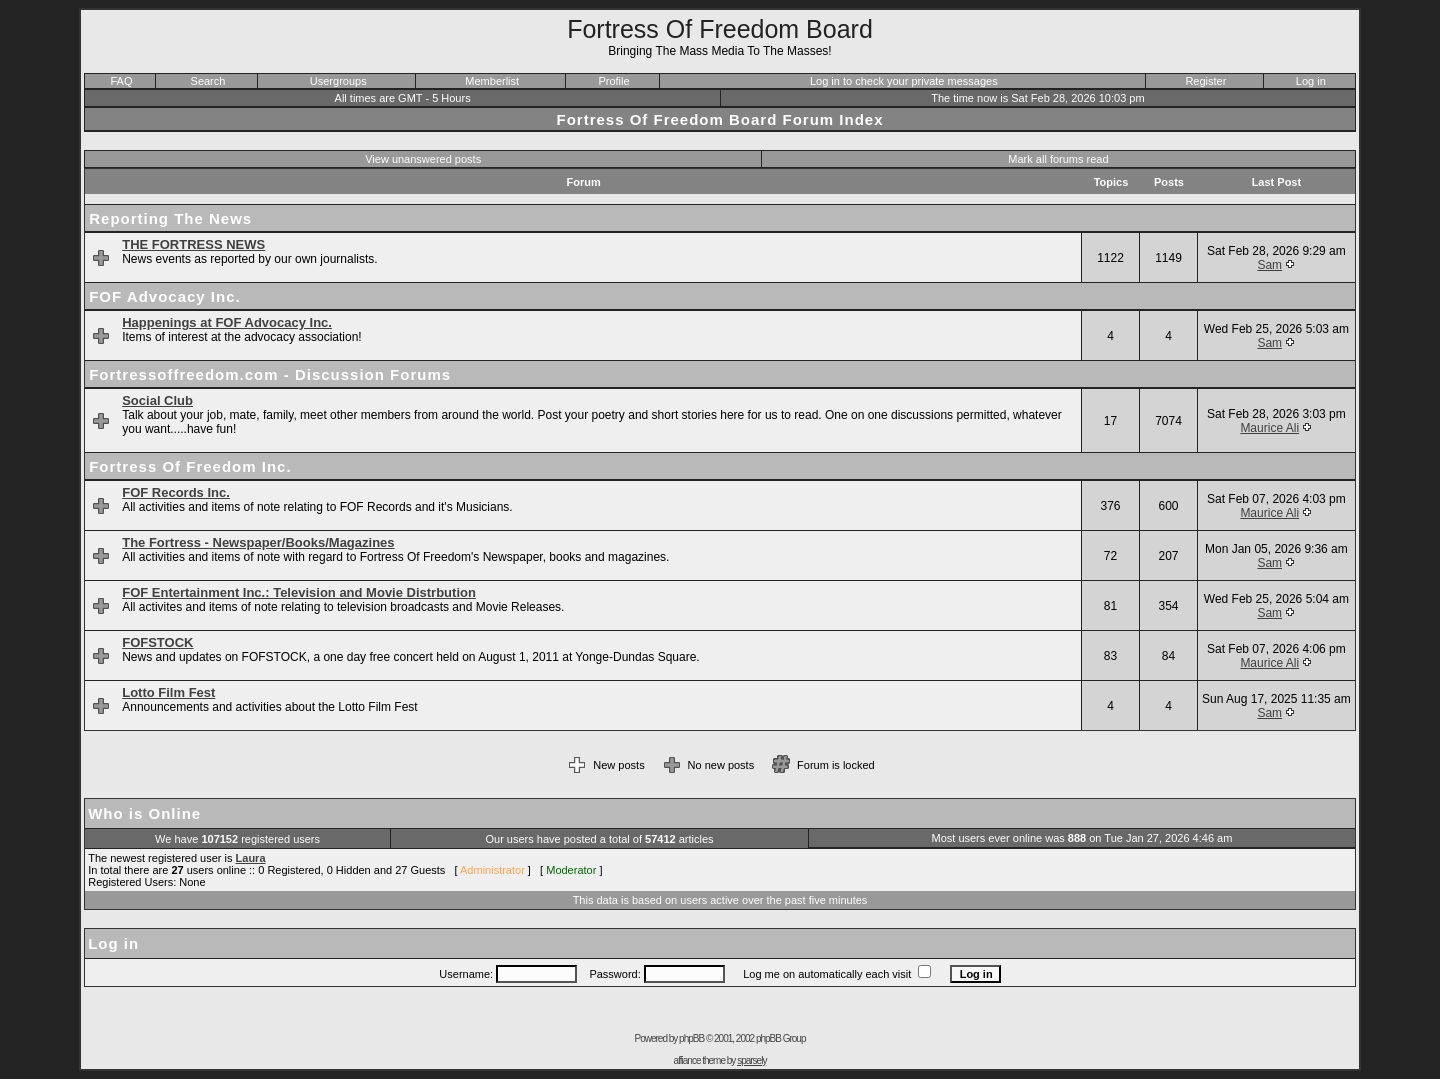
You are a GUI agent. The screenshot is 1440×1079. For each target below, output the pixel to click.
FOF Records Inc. (176, 492)
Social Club (157, 400)
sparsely (751, 1060)
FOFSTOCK (157, 642)
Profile (613, 81)
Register (1205, 81)
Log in (1311, 81)
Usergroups (338, 81)
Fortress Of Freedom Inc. (190, 466)
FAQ (121, 81)
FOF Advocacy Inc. (164, 296)
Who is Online (144, 813)
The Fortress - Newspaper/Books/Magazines (258, 542)
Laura (251, 858)
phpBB (691, 1038)
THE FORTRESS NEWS (193, 244)
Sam (1269, 265)
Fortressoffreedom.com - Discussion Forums (270, 374)
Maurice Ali (1269, 428)
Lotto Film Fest (168, 692)
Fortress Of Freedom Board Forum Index (719, 119)
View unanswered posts (423, 159)
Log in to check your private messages (904, 81)
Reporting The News (170, 218)
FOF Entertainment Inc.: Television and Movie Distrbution (299, 592)
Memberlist (492, 81)
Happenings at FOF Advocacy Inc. (227, 322)
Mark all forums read (1058, 159)
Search (208, 81)
